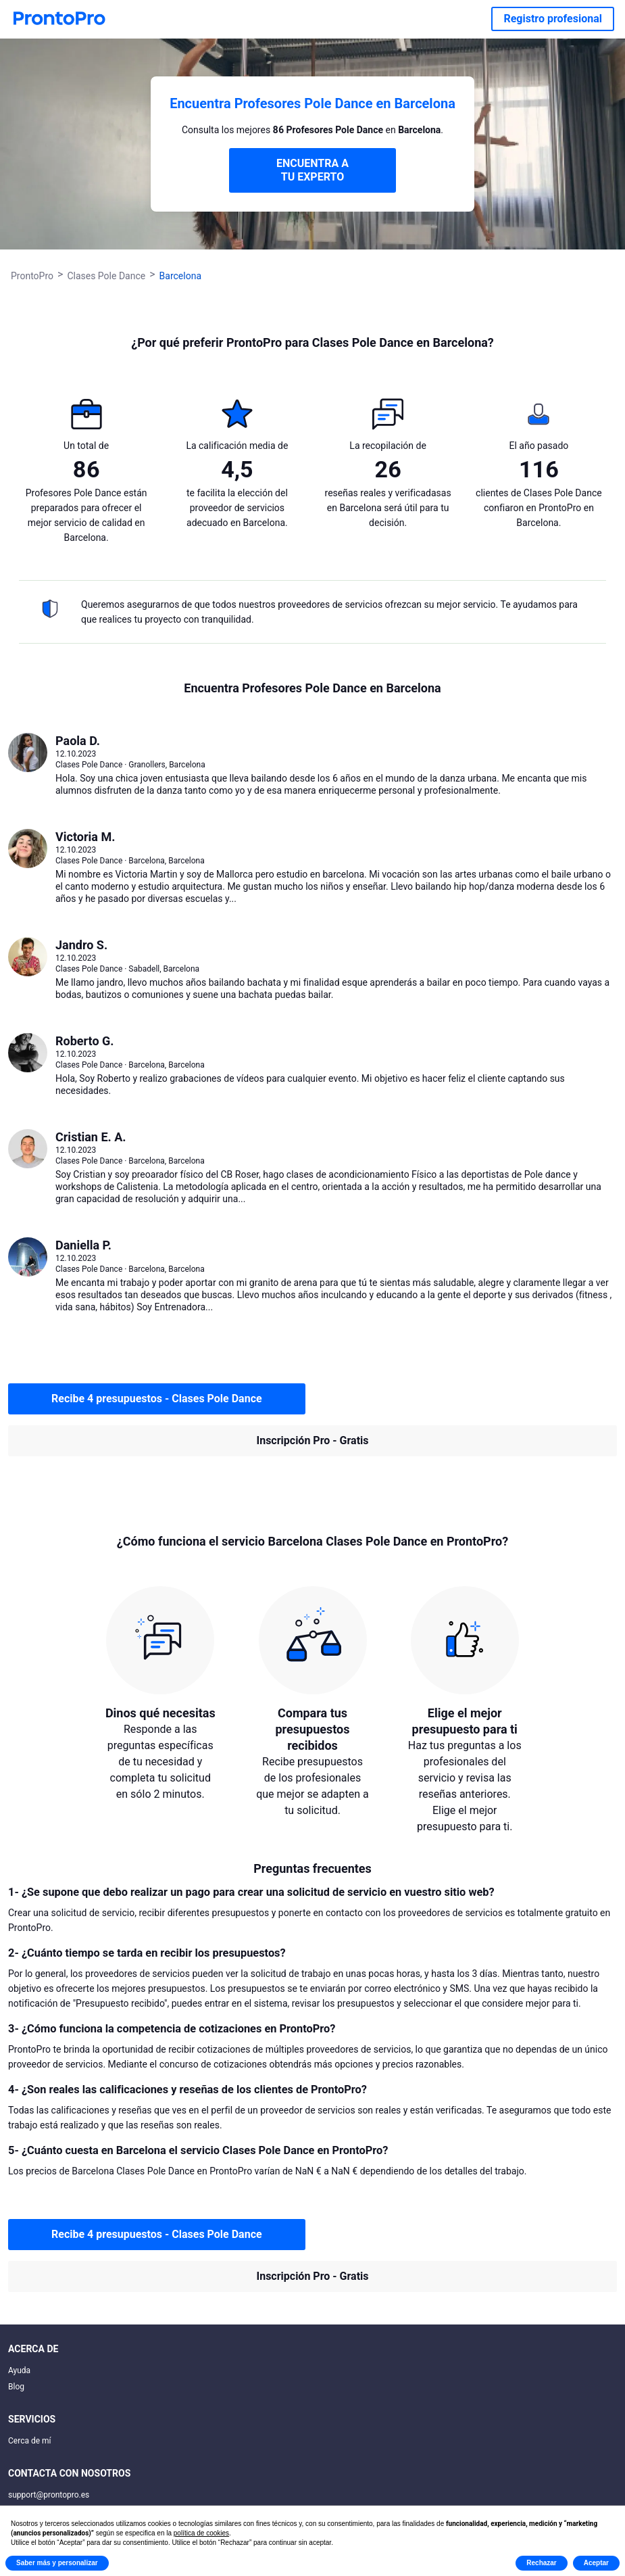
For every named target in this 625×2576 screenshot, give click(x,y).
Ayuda (19, 2370)
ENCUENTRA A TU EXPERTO (312, 170)
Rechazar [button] (541, 2563)
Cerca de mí (29, 2441)
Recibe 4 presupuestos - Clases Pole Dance (156, 1398)
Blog (16, 2386)
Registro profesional (552, 18)
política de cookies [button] (201, 2533)
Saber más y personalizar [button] (57, 2563)
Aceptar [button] (596, 2563)
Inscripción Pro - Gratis (313, 1440)
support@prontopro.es (48, 2495)
